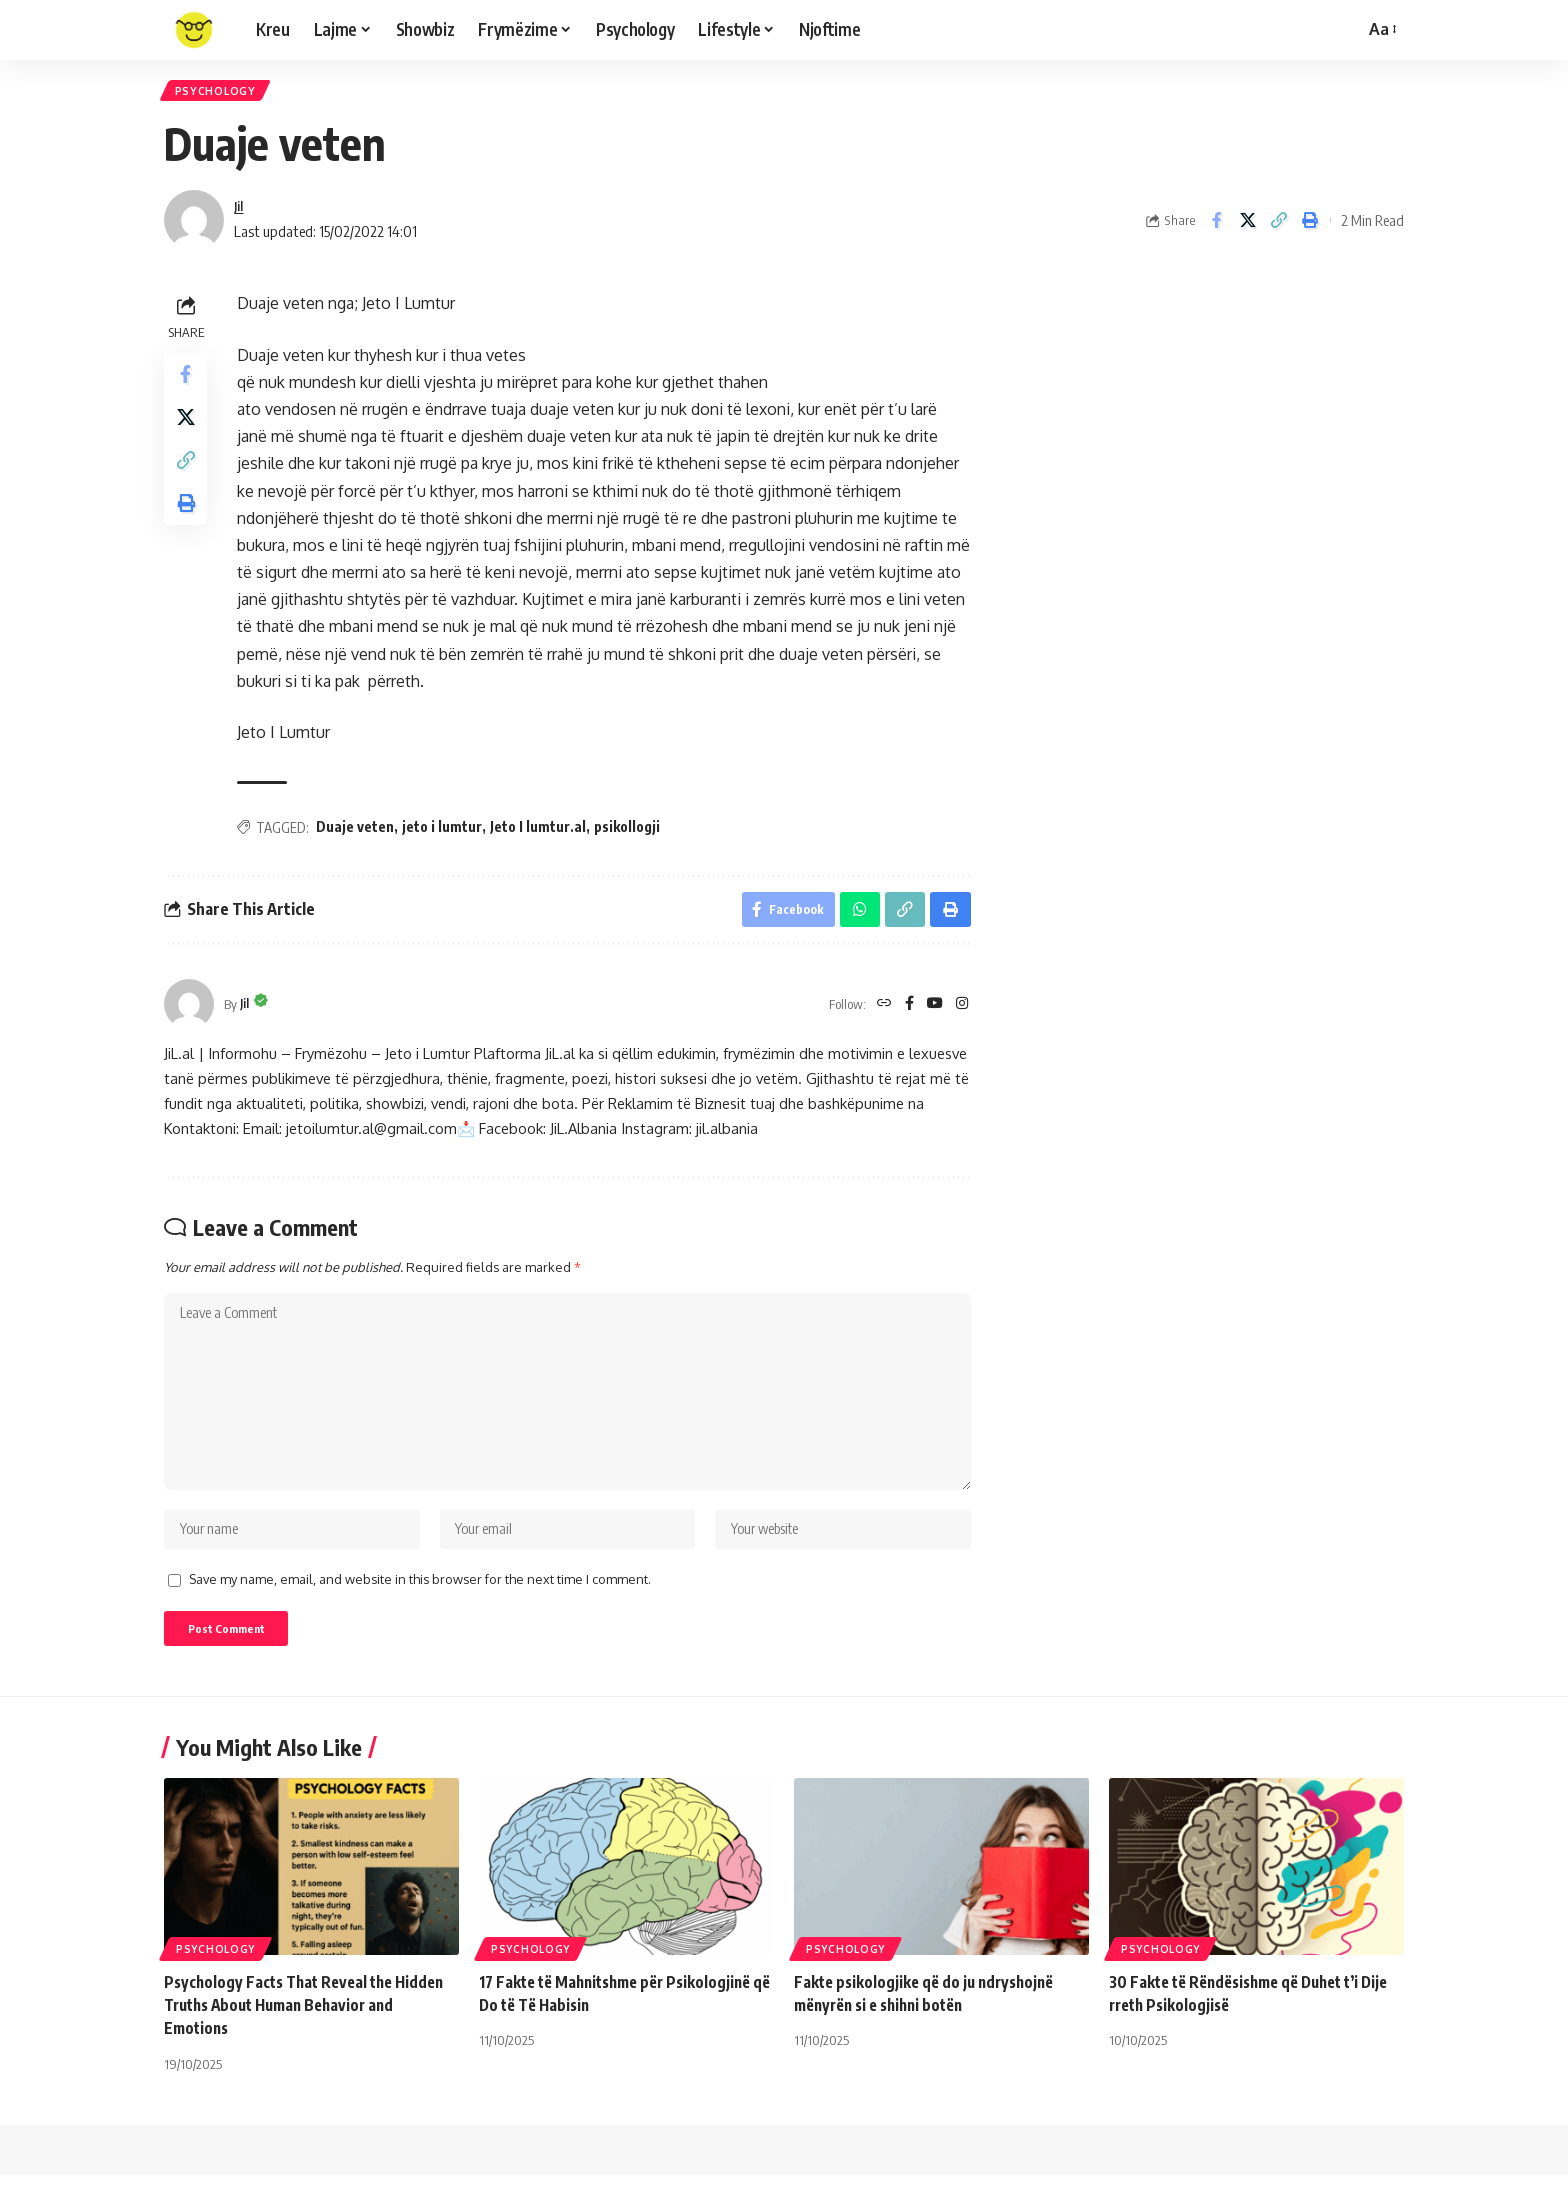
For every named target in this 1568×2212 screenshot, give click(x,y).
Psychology (219, 93)
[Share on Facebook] (1217, 227)
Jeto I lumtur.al (543, 832)
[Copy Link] (1279, 227)
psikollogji (632, 832)
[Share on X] (1248, 227)
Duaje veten (360, 832)
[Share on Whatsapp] (856, 918)
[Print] (1310, 227)
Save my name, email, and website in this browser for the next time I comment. (420, 1612)
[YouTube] (933, 1015)
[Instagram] (962, 1015)
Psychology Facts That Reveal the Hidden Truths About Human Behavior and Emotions (310, 2042)
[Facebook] (906, 1015)
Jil (240, 212)
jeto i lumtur (447, 832)
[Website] (879, 1015)
